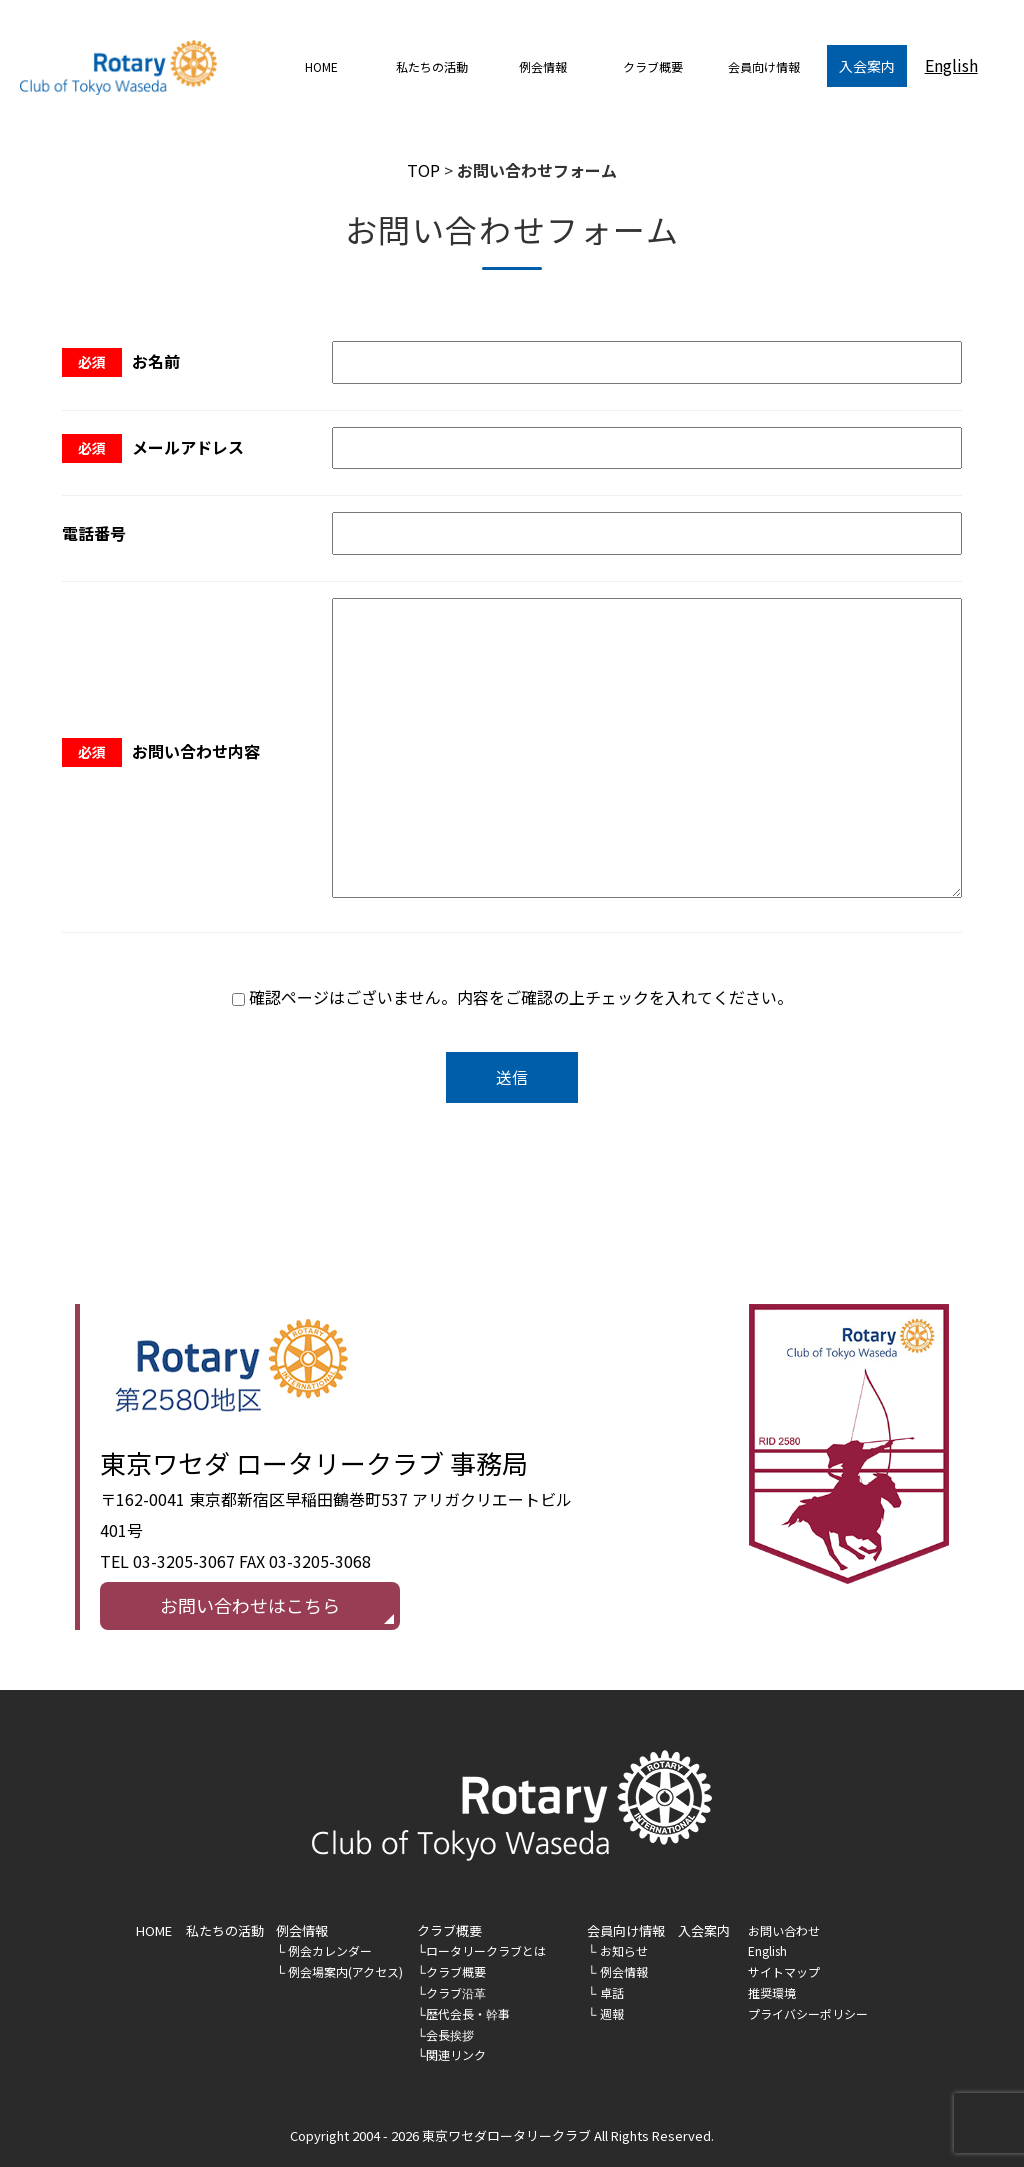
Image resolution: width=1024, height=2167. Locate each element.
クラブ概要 (456, 1971)
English (951, 65)
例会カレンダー (330, 1950)
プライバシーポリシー (808, 2013)
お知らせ (624, 1950)
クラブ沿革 (456, 1992)
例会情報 (302, 1930)
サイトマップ (784, 1971)
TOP (423, 170)
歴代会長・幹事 (468, 2013)
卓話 (612, 1992)
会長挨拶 (450, 2034)
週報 (612, 2013)
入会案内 (867, 66)
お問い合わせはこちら (250, 1605)
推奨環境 (772, 1992)
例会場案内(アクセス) (345, 1971)
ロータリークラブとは (486, 1950)
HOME (321, 66)
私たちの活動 (432, 66)
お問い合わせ (784, 1930)
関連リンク (456, 2054)
